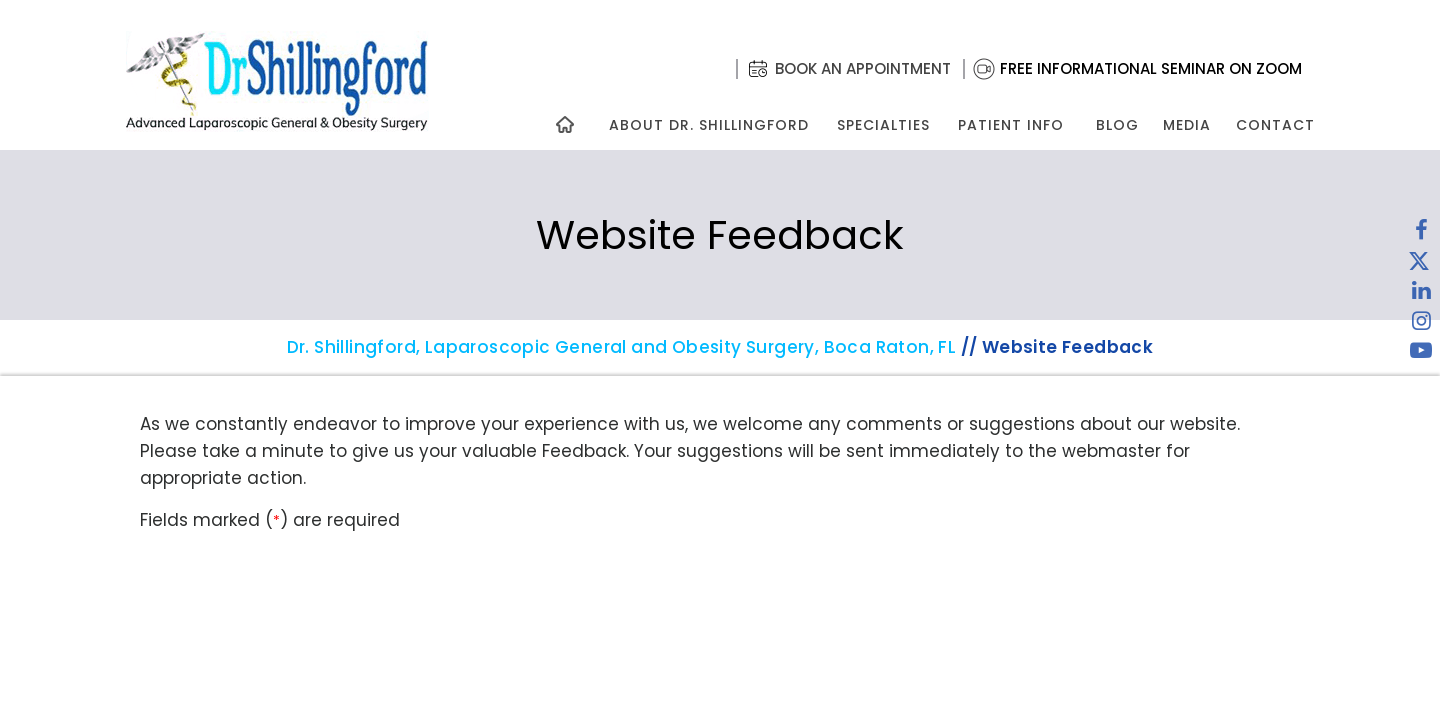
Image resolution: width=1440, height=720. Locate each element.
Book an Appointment (863, 68)
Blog (1117, 125)
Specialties (882, 125)
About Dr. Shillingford (709, 125)
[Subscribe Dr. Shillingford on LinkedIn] (1421, 295)
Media (1187, 125)
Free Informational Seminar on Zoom (1151, 68)
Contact (1275, 125)
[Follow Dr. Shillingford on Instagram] (1421, 325)
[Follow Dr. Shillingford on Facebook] (1421, 235)
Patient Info (1011, 125)
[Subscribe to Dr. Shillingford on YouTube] (1421, 355)
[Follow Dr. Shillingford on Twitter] (1419, 265)
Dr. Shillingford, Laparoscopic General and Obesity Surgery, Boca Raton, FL (622, 347)
